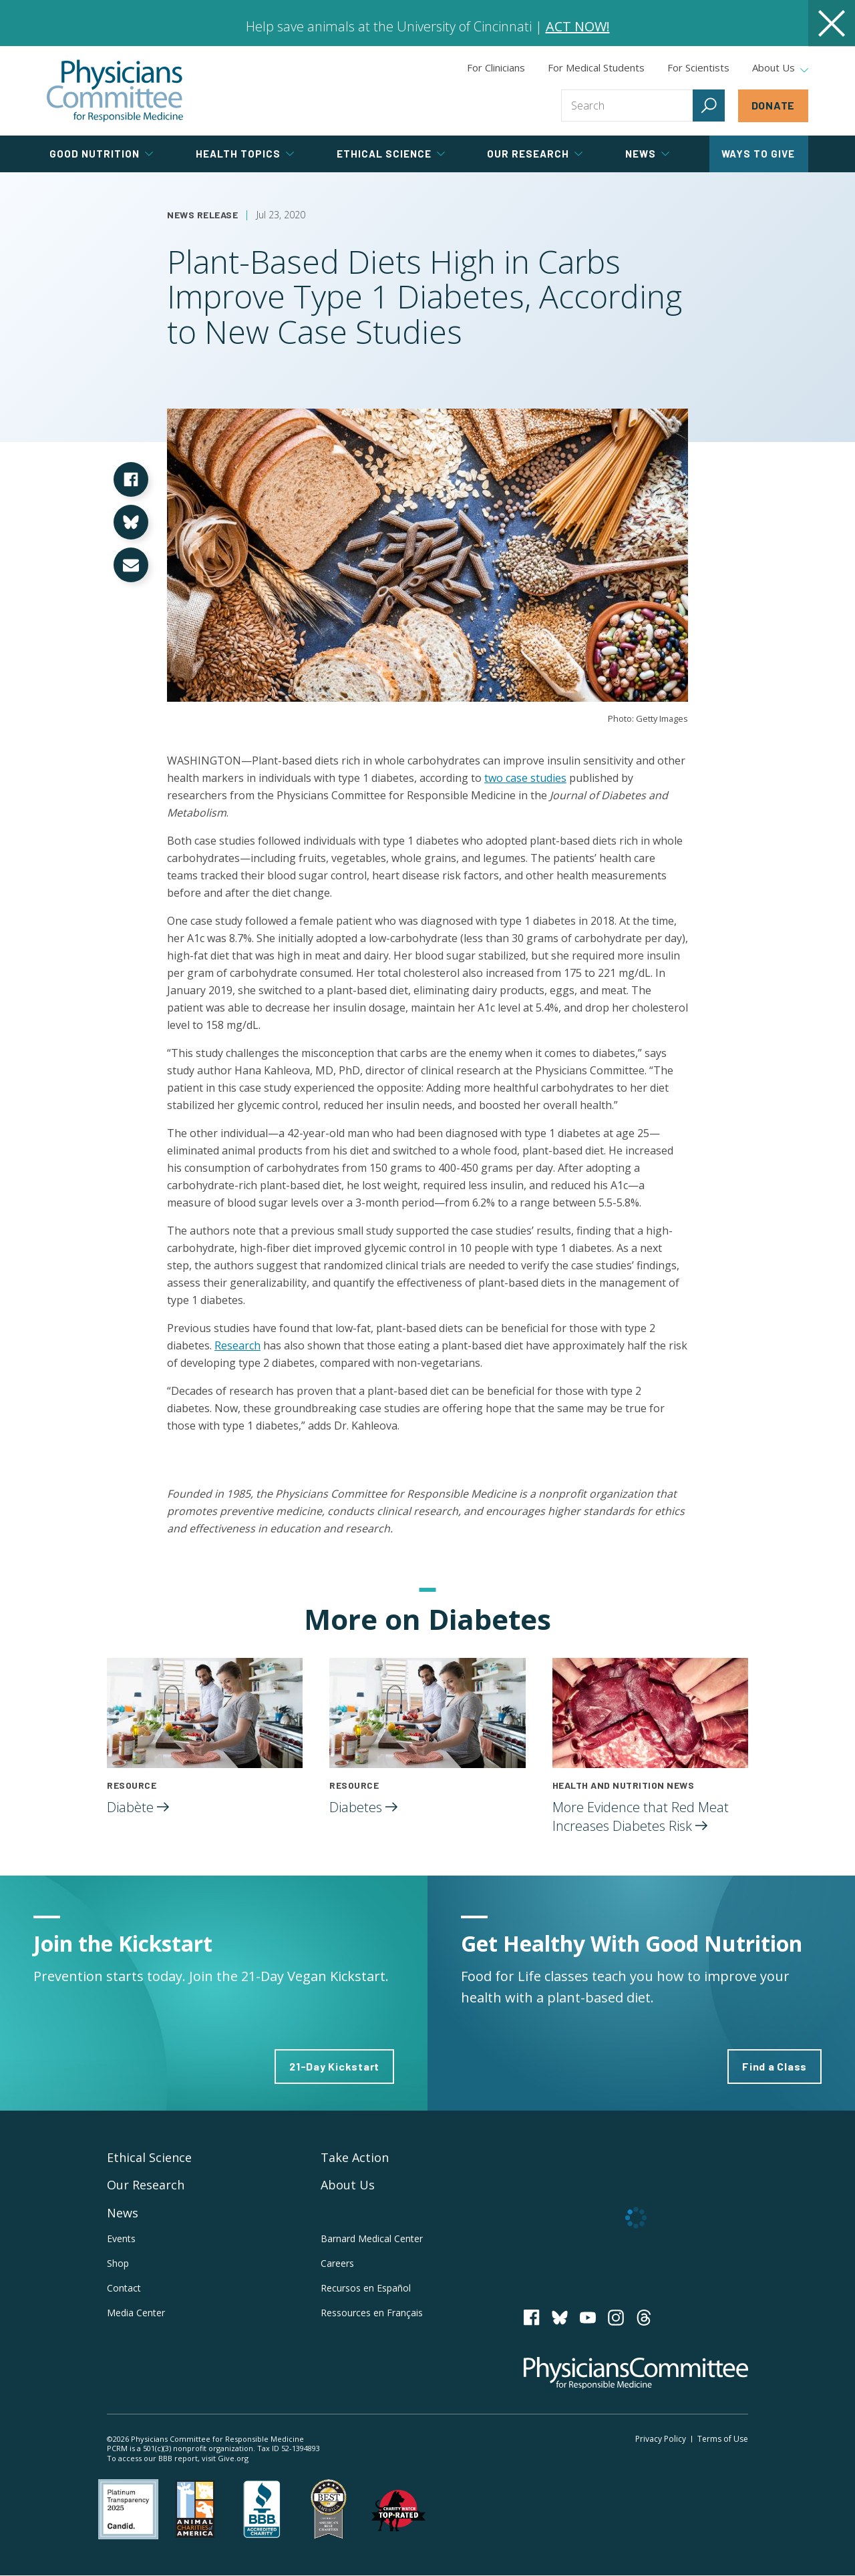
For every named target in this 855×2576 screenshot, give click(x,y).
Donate (773, 105)
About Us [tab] (780, 68)
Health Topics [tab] (245, 154)
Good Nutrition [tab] (101, 154)
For (596, 67)
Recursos (366, 2288)
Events (121, 2238)
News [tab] (647, 154)
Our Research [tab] (534, 154)
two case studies (525, 778)
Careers (337, 2263)
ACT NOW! (578, 26)
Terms (722, 2438)
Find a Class (774, 2066)
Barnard (372, 2238)
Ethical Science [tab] (391, 154)
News (122, 2213)
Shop (118, 2263)
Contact (124, 2288)
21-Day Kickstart (334, 2066)
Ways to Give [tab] (758, 154)
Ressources (372, 2312)
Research (237, 1345)
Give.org (233, 2458)
